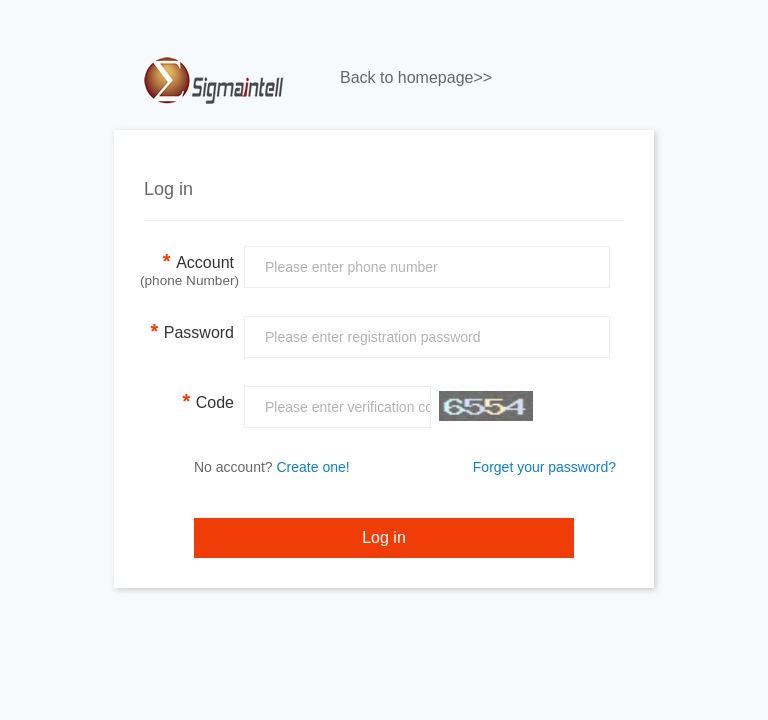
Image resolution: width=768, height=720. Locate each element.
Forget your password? (544, 467)
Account (189, 268)
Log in (384, 537)
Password (192, 331)
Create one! (313, 467)
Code (208, 401)
